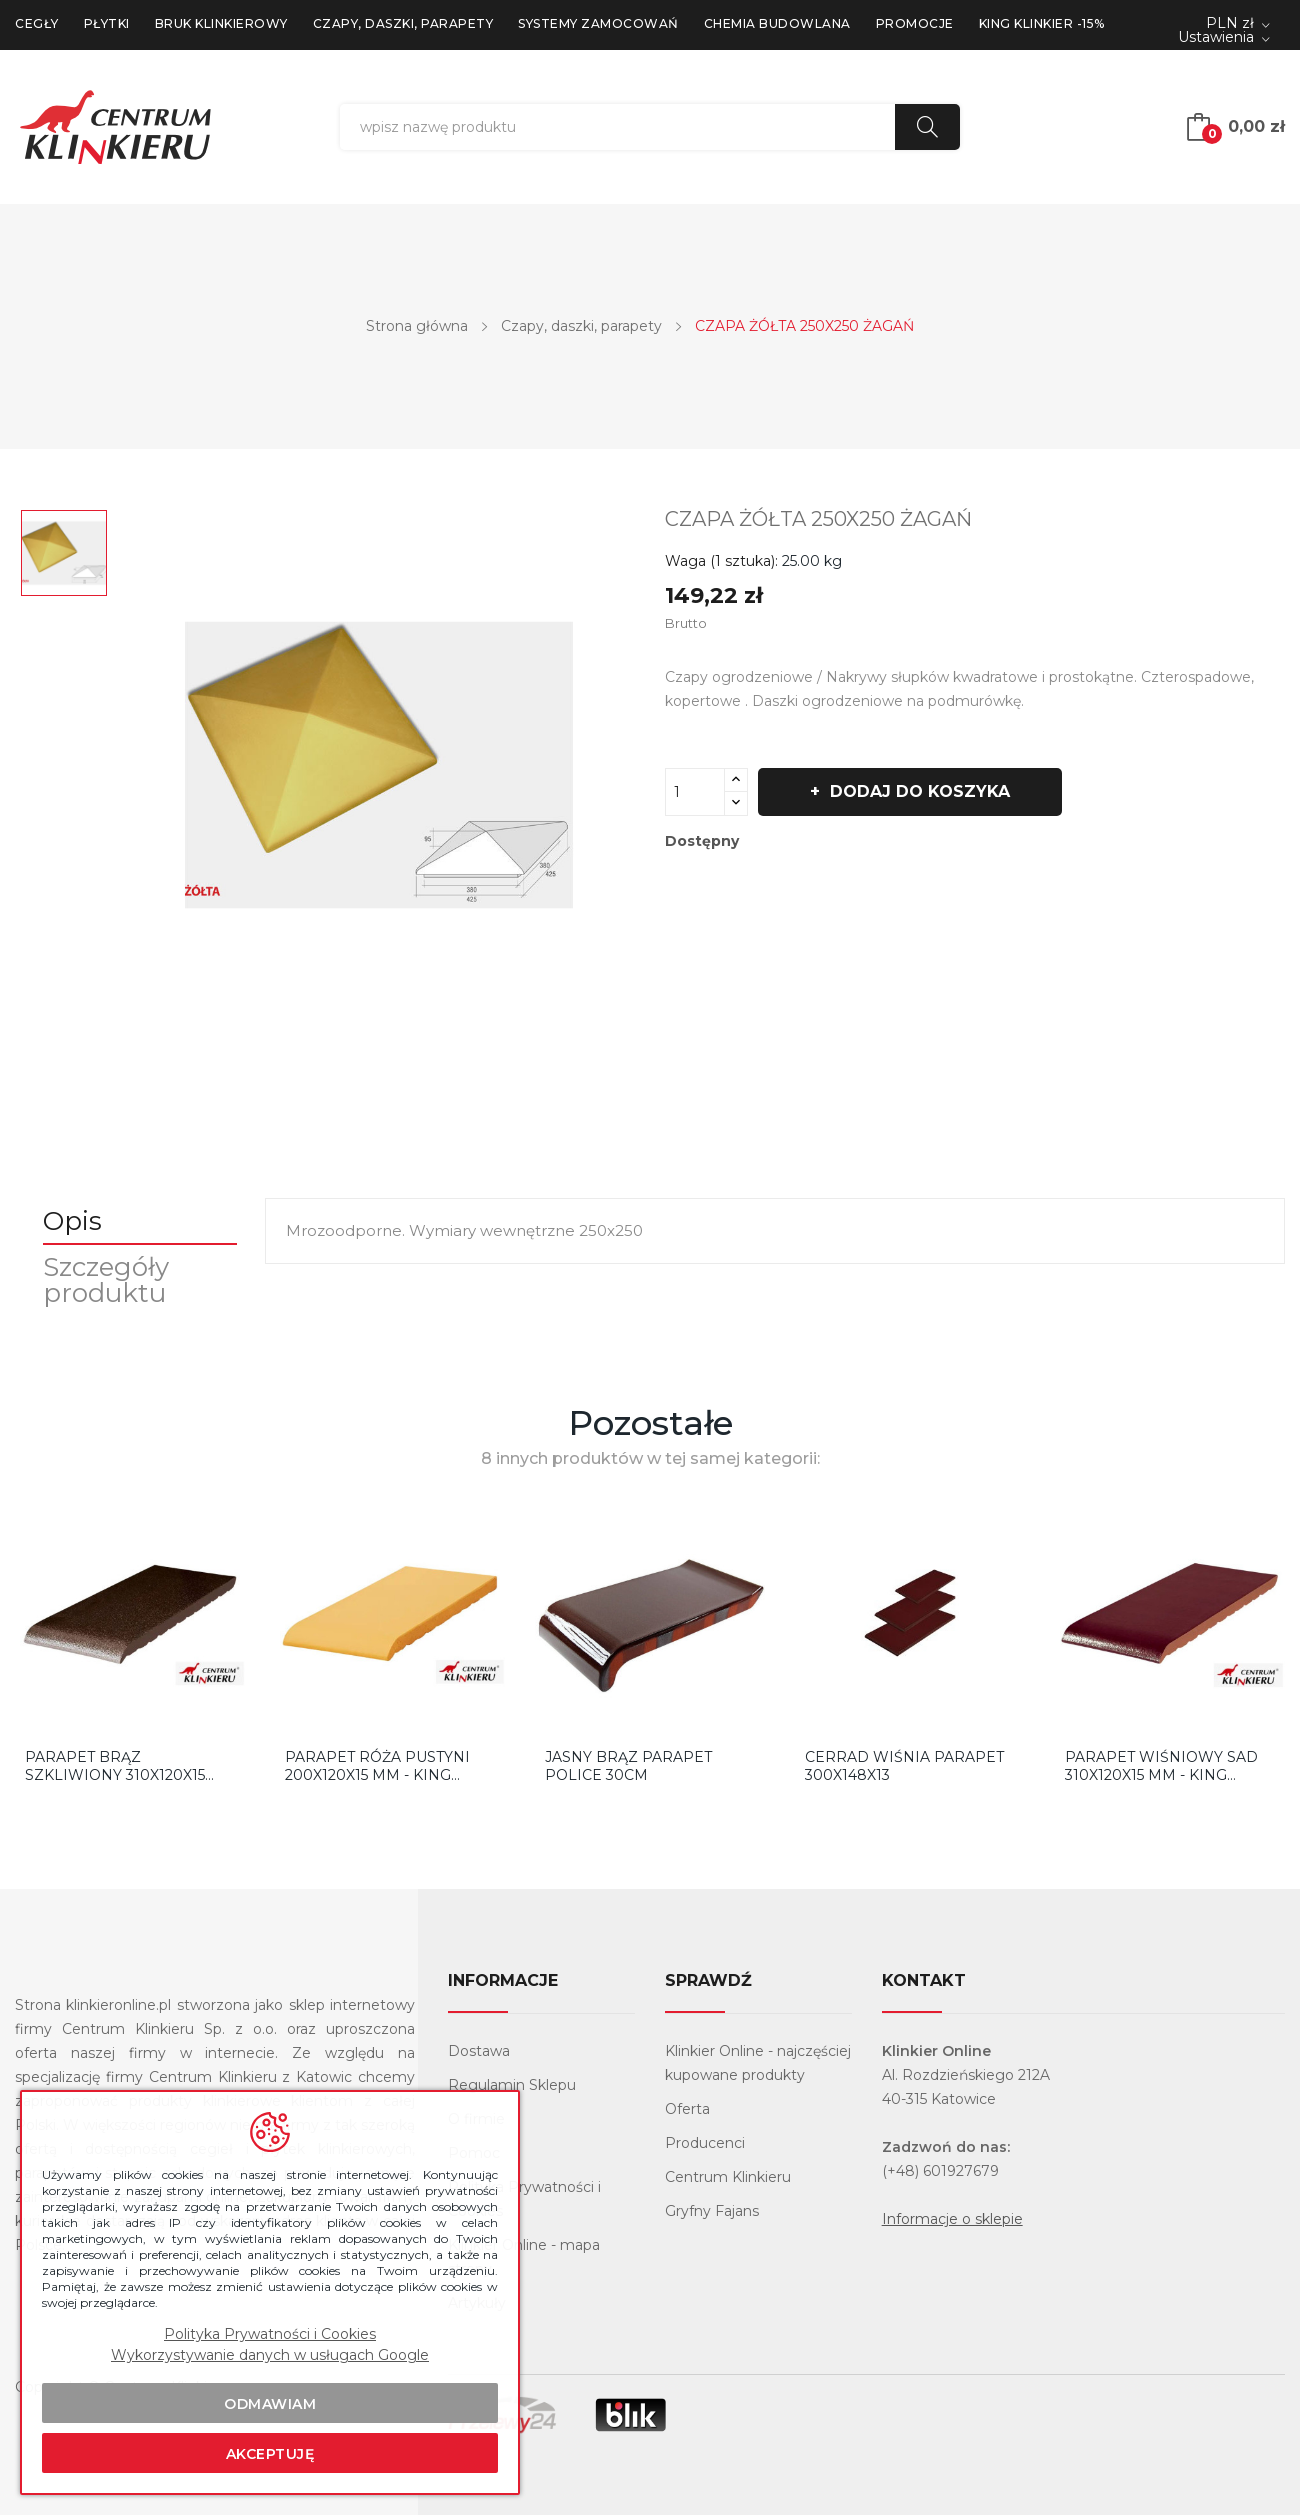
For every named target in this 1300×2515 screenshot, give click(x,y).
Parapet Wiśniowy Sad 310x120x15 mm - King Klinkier (1161, 1766)
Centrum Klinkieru (728, 2177)
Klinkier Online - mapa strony (524, 2257)
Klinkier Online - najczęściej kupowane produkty (758, 2063)
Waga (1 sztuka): (721, 561)
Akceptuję (270, 2454)
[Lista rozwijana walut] (1238, 24)
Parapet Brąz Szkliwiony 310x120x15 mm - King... (115, 1766)
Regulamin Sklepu (512, 2085)
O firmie (476, 2119)
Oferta (687, 2109)
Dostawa (479, 2051)
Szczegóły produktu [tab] (108, 1280)
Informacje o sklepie (952, 2219)
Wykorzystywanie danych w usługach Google (270, 2355)
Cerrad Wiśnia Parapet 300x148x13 (904, 1766)
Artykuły (477, 2303)
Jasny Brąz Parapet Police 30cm (628, 1766)
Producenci (705, 2143)
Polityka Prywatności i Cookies (524, 2199)
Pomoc (474, 2153)
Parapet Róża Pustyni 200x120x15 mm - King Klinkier (377, 1766)
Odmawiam (270, 2404)
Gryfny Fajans (712, 2211)
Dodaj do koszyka (920, 791)
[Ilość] (695, 792)
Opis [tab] (74, 1221)
